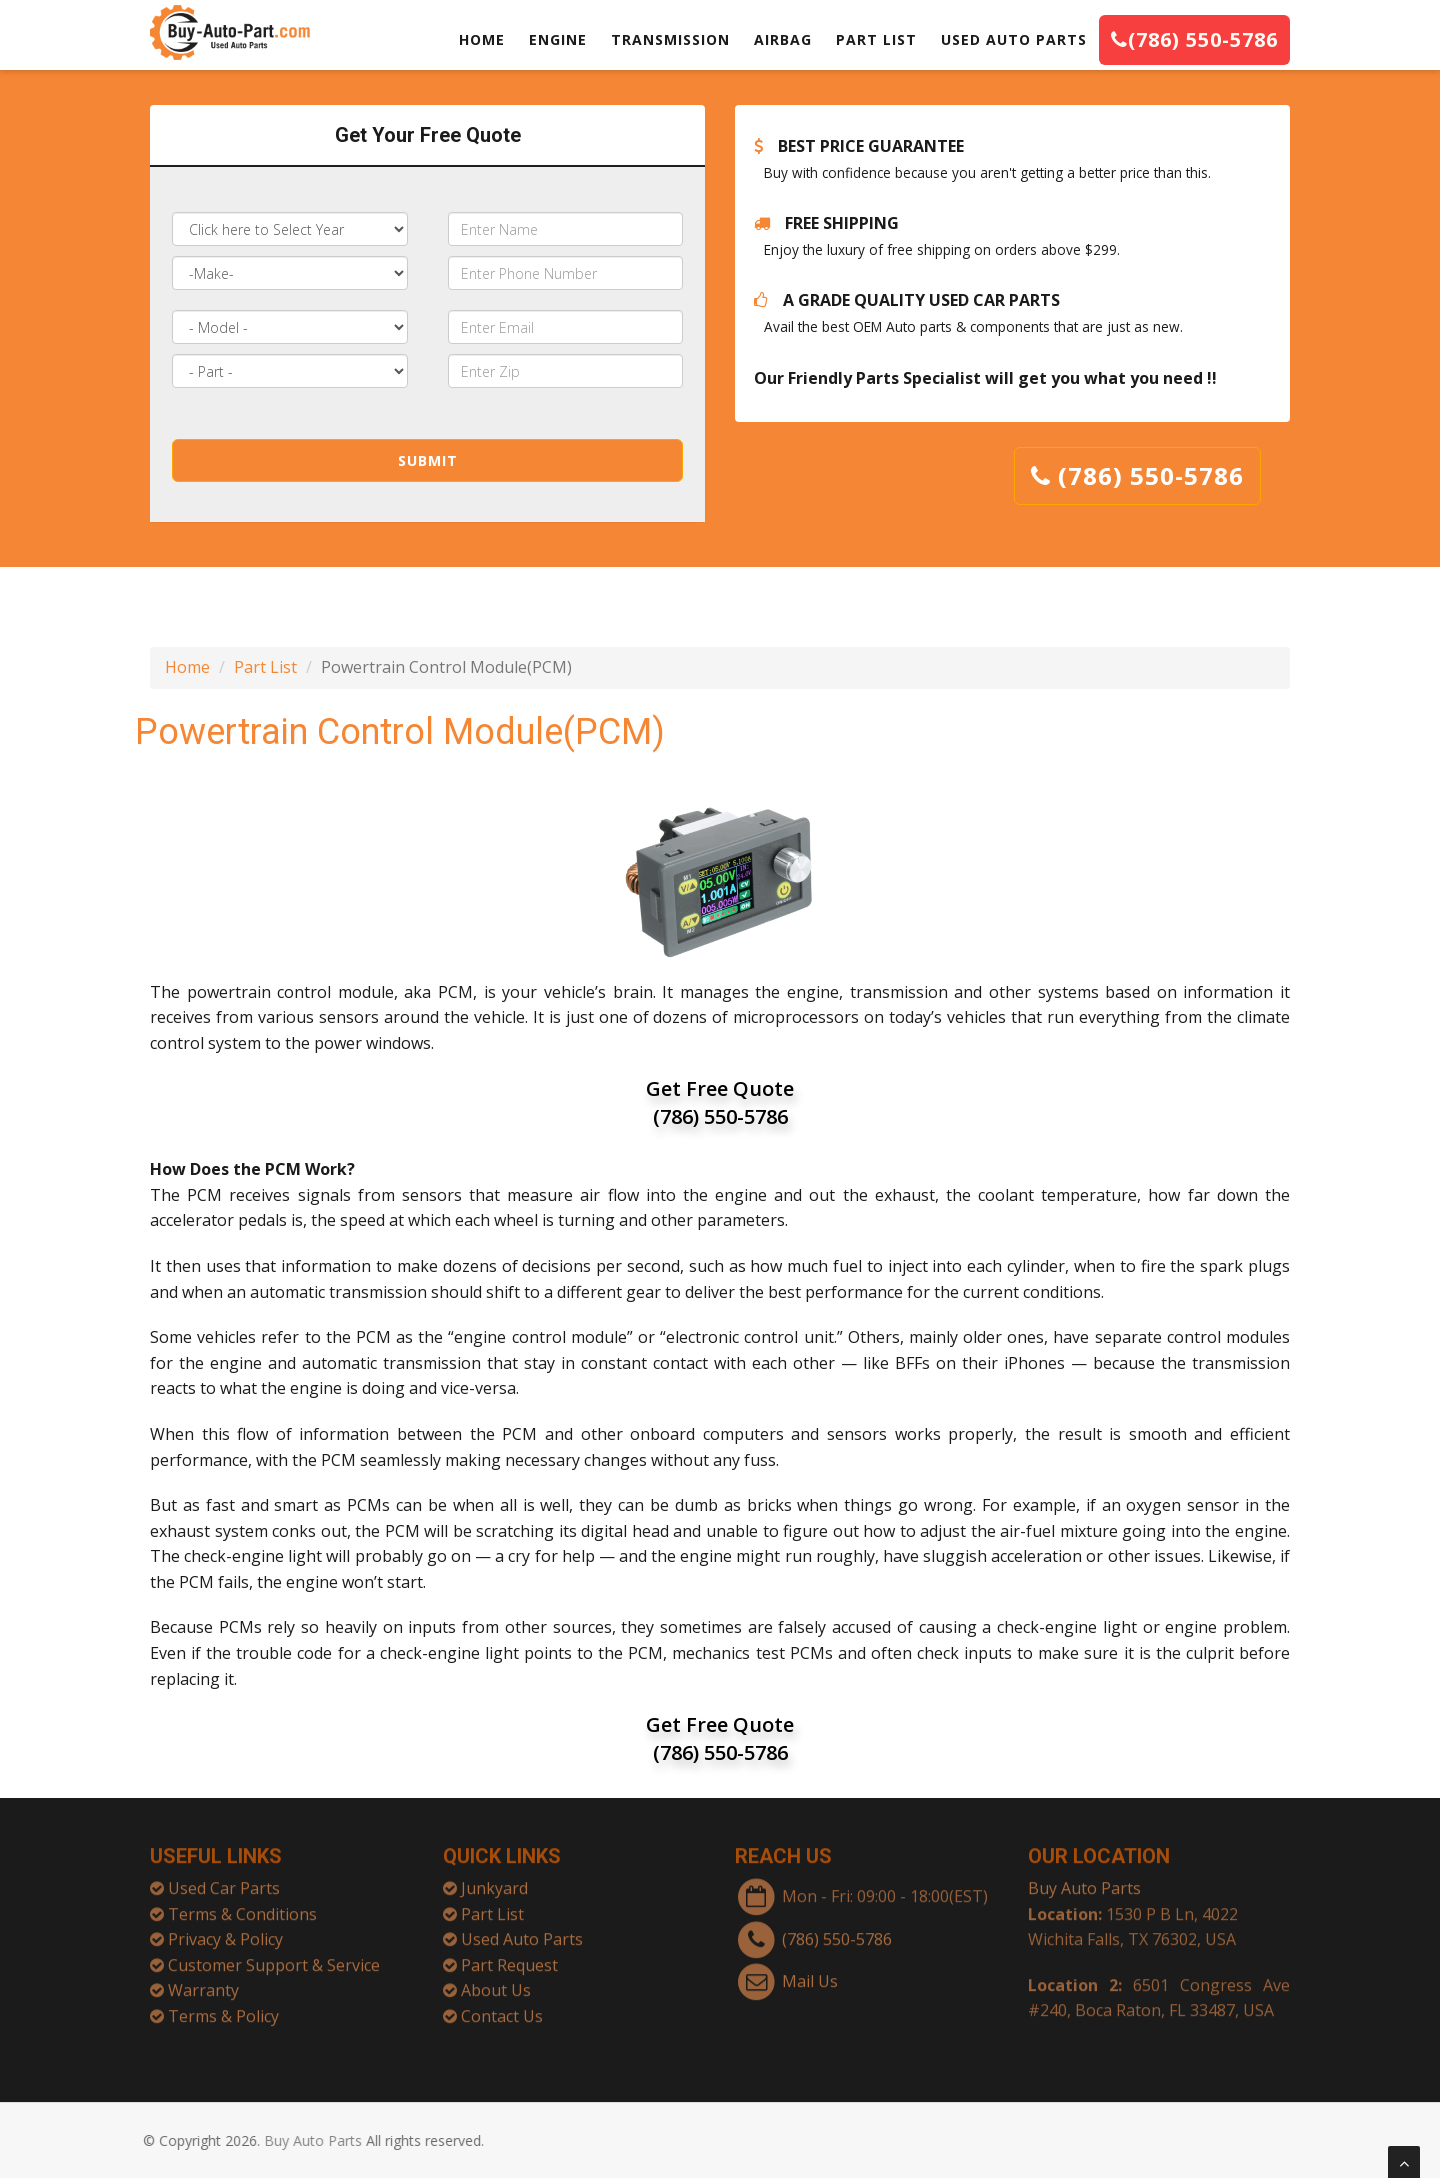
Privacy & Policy (225, 1931)
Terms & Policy (223, 2008)
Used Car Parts (224, 1880)
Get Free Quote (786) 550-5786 (720, 1102)
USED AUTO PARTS (1014, 39)
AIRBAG (783, 39)
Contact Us (502, 2008)
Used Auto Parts (522, 1931)
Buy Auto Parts (1084, 1880)
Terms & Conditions (242, 1906)
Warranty (203, 1983)
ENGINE (558, 39)
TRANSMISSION (670, 39)
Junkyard (494, 1880)
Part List (265, 667)
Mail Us (810, 1973)
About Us (496, 1983)
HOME (482, 39)
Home (187, 667)
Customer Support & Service (274, 1957)
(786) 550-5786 (1194, 39)
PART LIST (876, 39)
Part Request (509, 1957)
